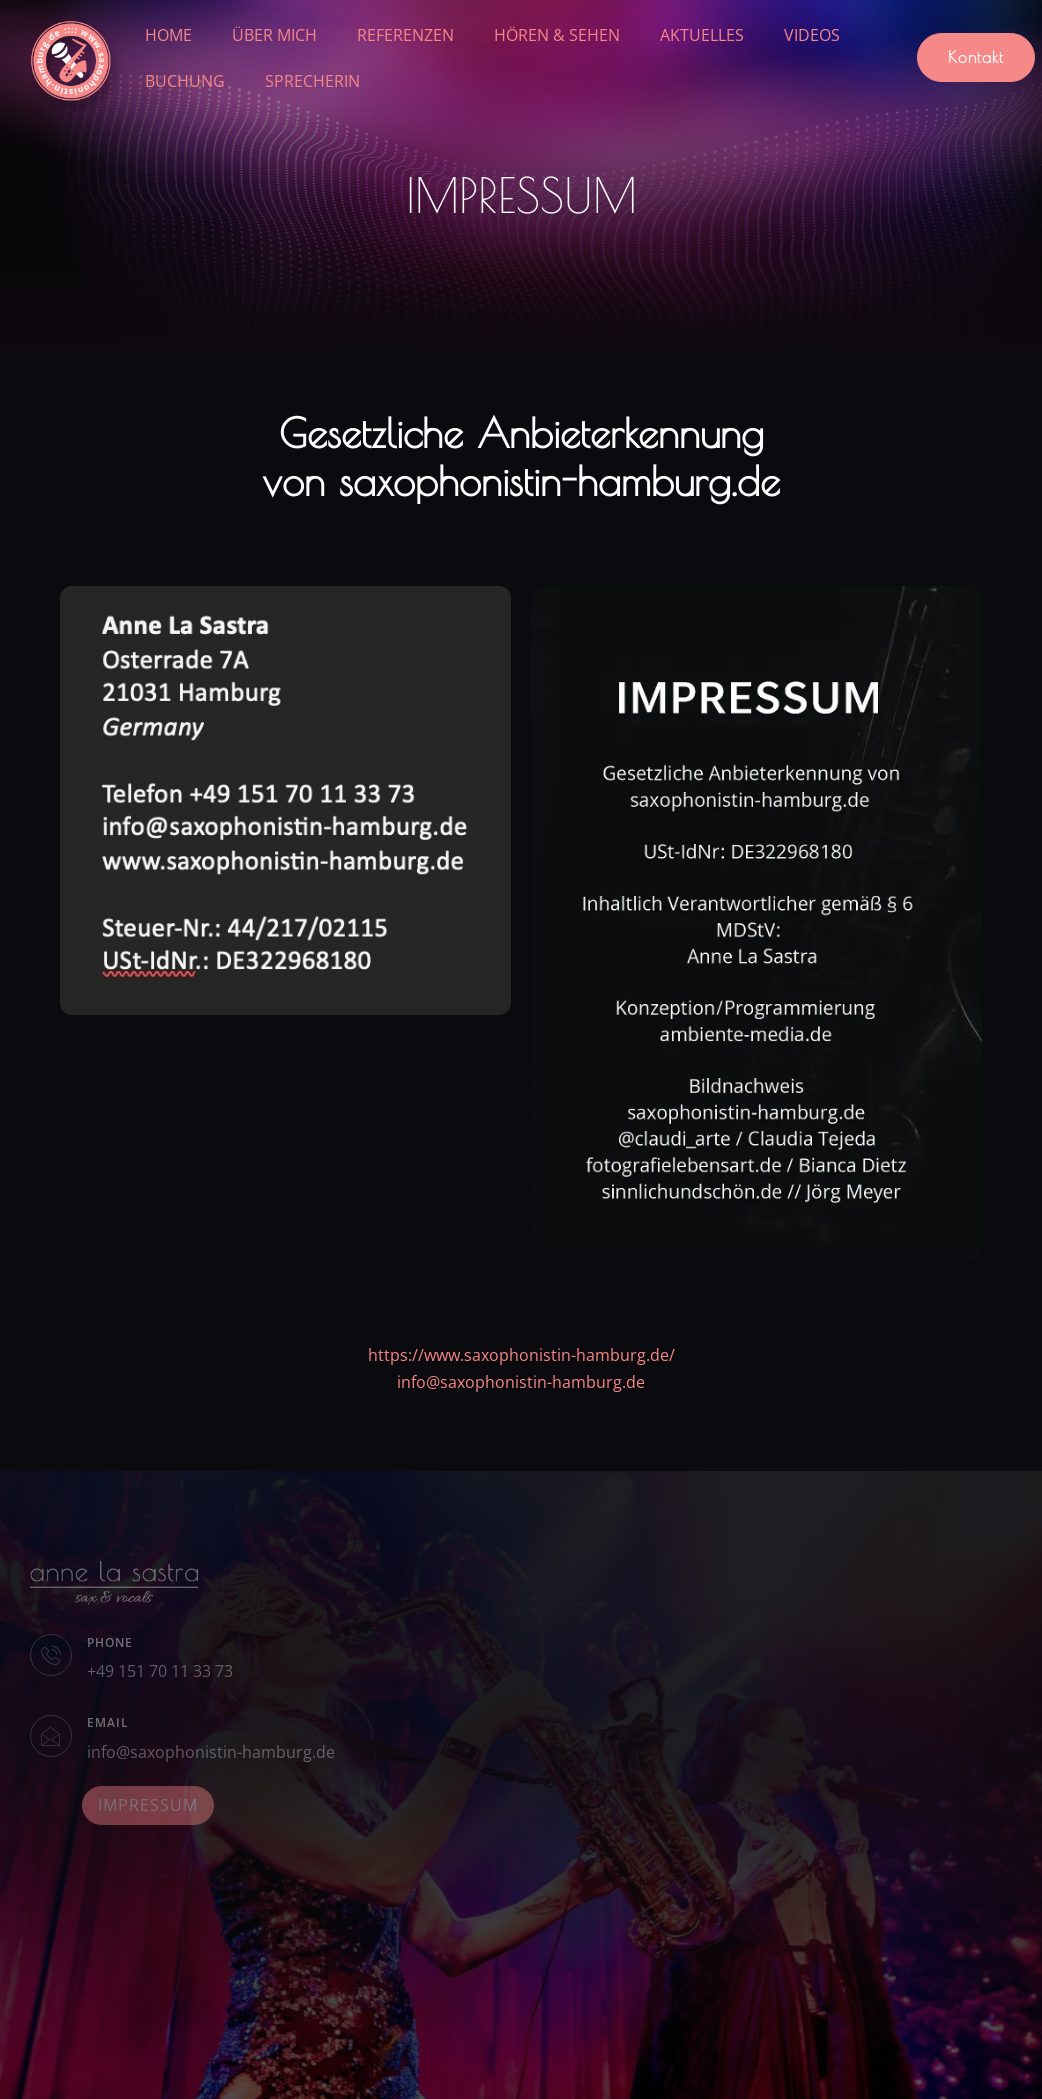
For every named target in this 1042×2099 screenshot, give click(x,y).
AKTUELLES (702, 35)
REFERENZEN (405, 35)
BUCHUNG (185, 81)
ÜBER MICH (274, 35)
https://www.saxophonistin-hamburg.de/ (521, 1355)
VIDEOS (812, 35)
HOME (168, 35)
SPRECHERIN (312, 81)
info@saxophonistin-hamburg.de (521, 1382)
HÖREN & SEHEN (557, 35)
